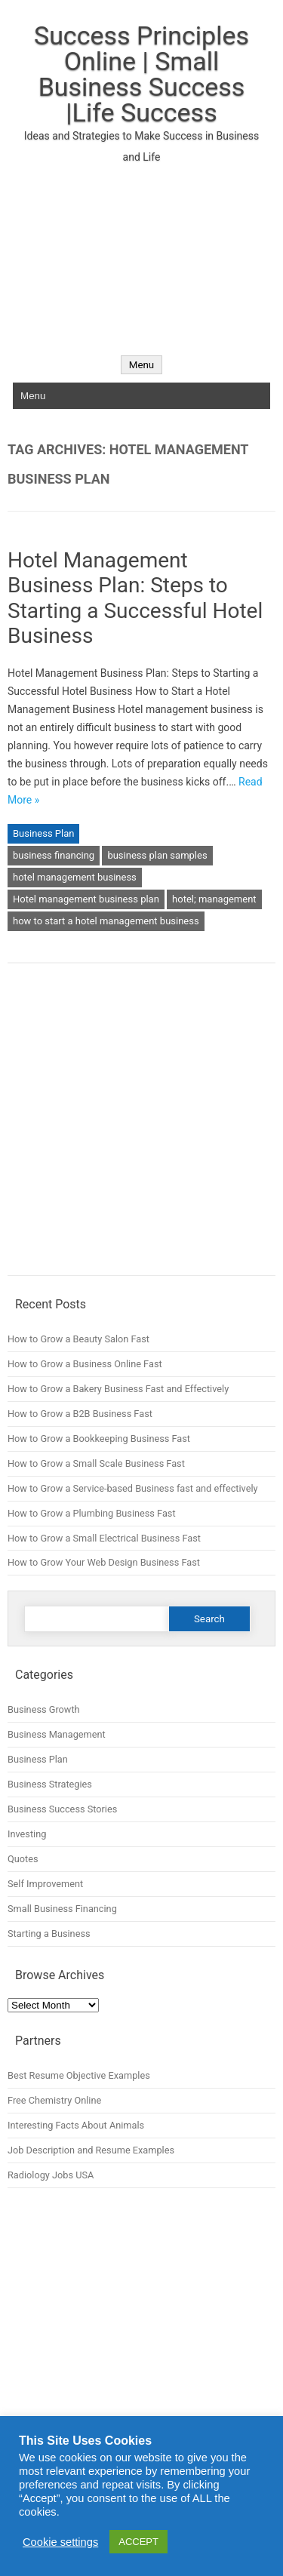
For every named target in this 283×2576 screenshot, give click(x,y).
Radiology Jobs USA (51, 2175)
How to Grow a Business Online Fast (85, 1363)
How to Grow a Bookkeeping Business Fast (99, 1438)
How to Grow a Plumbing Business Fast (92, 1513)
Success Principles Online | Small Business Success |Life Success (141, 74)
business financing (53, 855)
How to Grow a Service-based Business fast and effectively (133, 1488)
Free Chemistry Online (54, 2100)
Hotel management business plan (86, 899)
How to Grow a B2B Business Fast (80, 1413)
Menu (141, 364)
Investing (27, 1834)
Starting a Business (49, 1933)
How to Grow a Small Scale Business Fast (96, 1463)
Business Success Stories (62, 1809)
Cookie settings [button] (60, 2542)
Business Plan (43, 833)
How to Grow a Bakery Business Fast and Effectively (118, 1388)
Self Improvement (45, 1883)
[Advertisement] (141, 251)
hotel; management (214, 899)
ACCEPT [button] (138, 2541)
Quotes (23, 1858)
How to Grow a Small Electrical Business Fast (104, 1538)
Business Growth (44, 1709)
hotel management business (75, 877)
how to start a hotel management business (106, 921)
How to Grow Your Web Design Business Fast (104, 1562)
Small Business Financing (62, 1908)
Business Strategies (50, 1784)
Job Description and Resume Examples (91, 2150)
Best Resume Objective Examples (79, 2075)
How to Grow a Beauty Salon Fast (78, 1339)
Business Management (57, 1734)
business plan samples (157, 855)
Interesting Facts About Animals (76, 2125)
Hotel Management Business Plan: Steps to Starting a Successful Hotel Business (135, 598)
